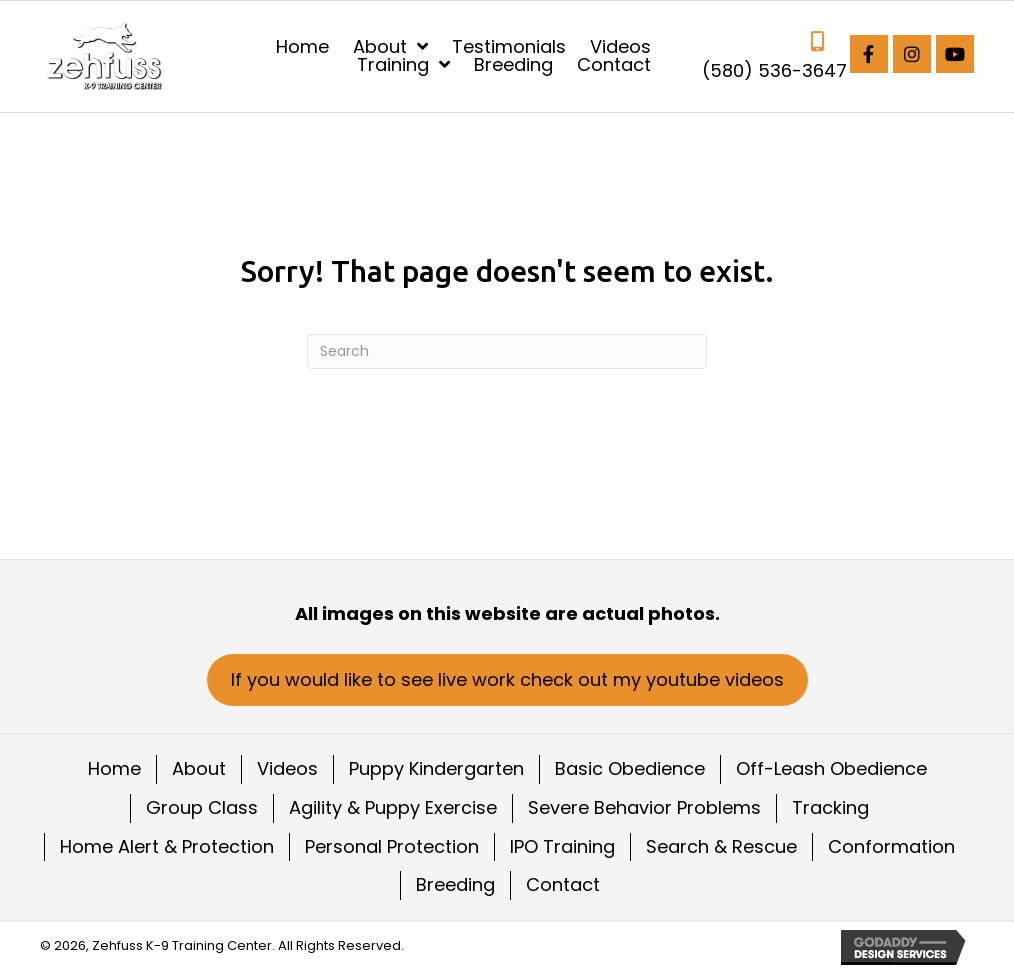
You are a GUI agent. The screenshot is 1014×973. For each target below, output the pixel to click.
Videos (287, 768)
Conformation (891, 846)
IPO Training (562, 846)
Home (114, 768)
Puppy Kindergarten (436, 768)
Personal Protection (392, 846)
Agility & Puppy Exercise (393, 807)
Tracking (830, 807)
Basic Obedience (630, 768)
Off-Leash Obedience (831, 768)
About (199, 768)
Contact (563, 884)
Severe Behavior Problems (644, 807)
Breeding (455, 884)
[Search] (507, 351)
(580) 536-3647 (774, 70)
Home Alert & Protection (167, 846)
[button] (869, 54)
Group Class (202, 807)
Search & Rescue (721, 846)
